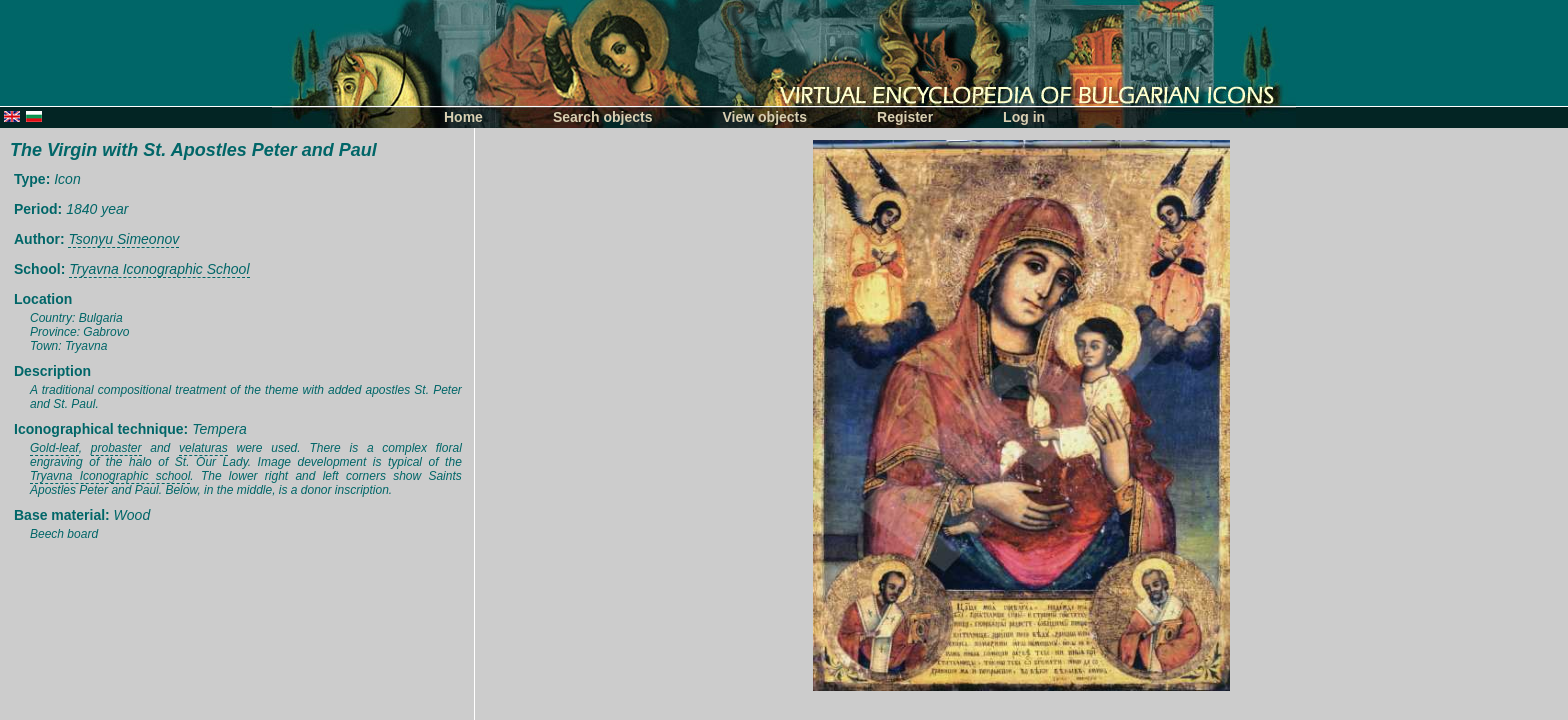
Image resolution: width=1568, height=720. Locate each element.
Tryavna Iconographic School (159, 269)
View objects (765, 117)
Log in (1024, 117)
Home (463, 117)
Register (905, 117)
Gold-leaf (54, 448)
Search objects (603, 117)
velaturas (203, 448)
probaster (116, 448)
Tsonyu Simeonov (123, 239)
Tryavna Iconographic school (110, 476)
